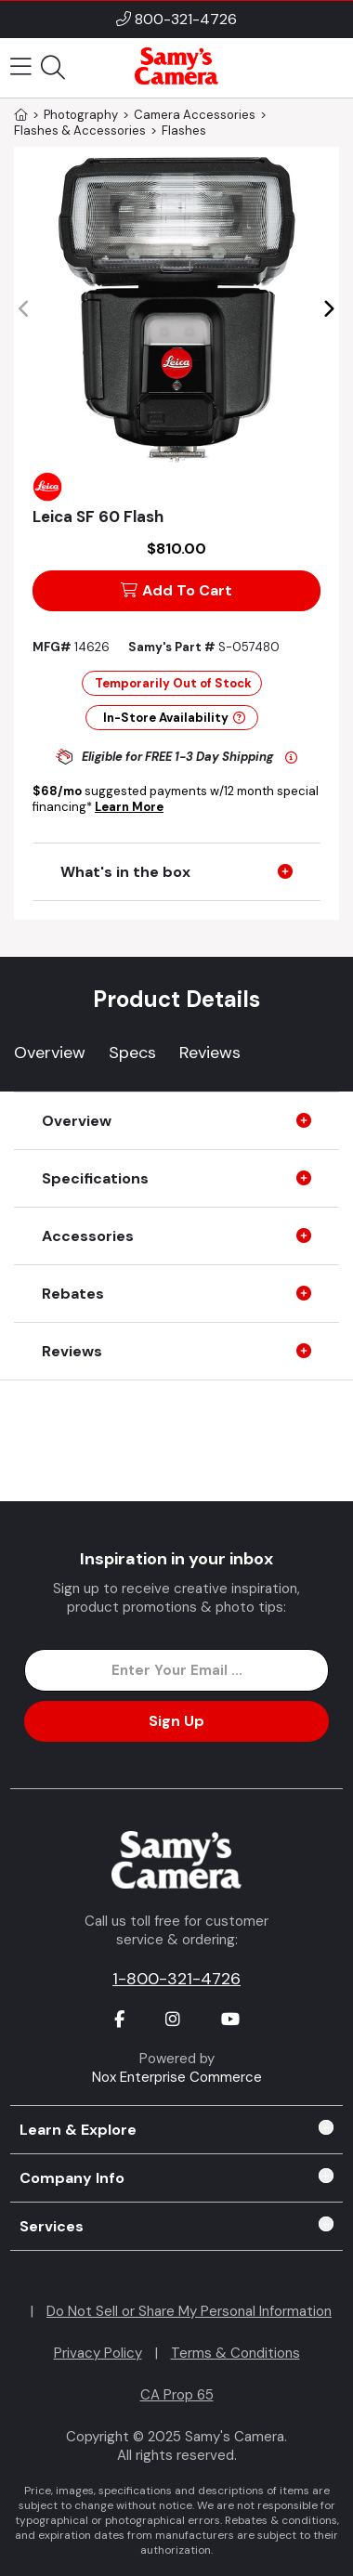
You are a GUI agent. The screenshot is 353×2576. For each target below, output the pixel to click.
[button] (328, 309)
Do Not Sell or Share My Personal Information (189, 2311)
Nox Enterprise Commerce (177, 2077)
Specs (132, 1052)
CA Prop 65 (177, 2395)
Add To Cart (176, 590)
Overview (49, 1052)
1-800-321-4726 (176, 1979)
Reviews (210, 1052)
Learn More (129, 807)
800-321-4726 (186, 19)
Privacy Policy (98, 2353)
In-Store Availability (174, 718)
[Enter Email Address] (177, 1670)
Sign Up (176, 1721)
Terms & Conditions (235, 2353)
